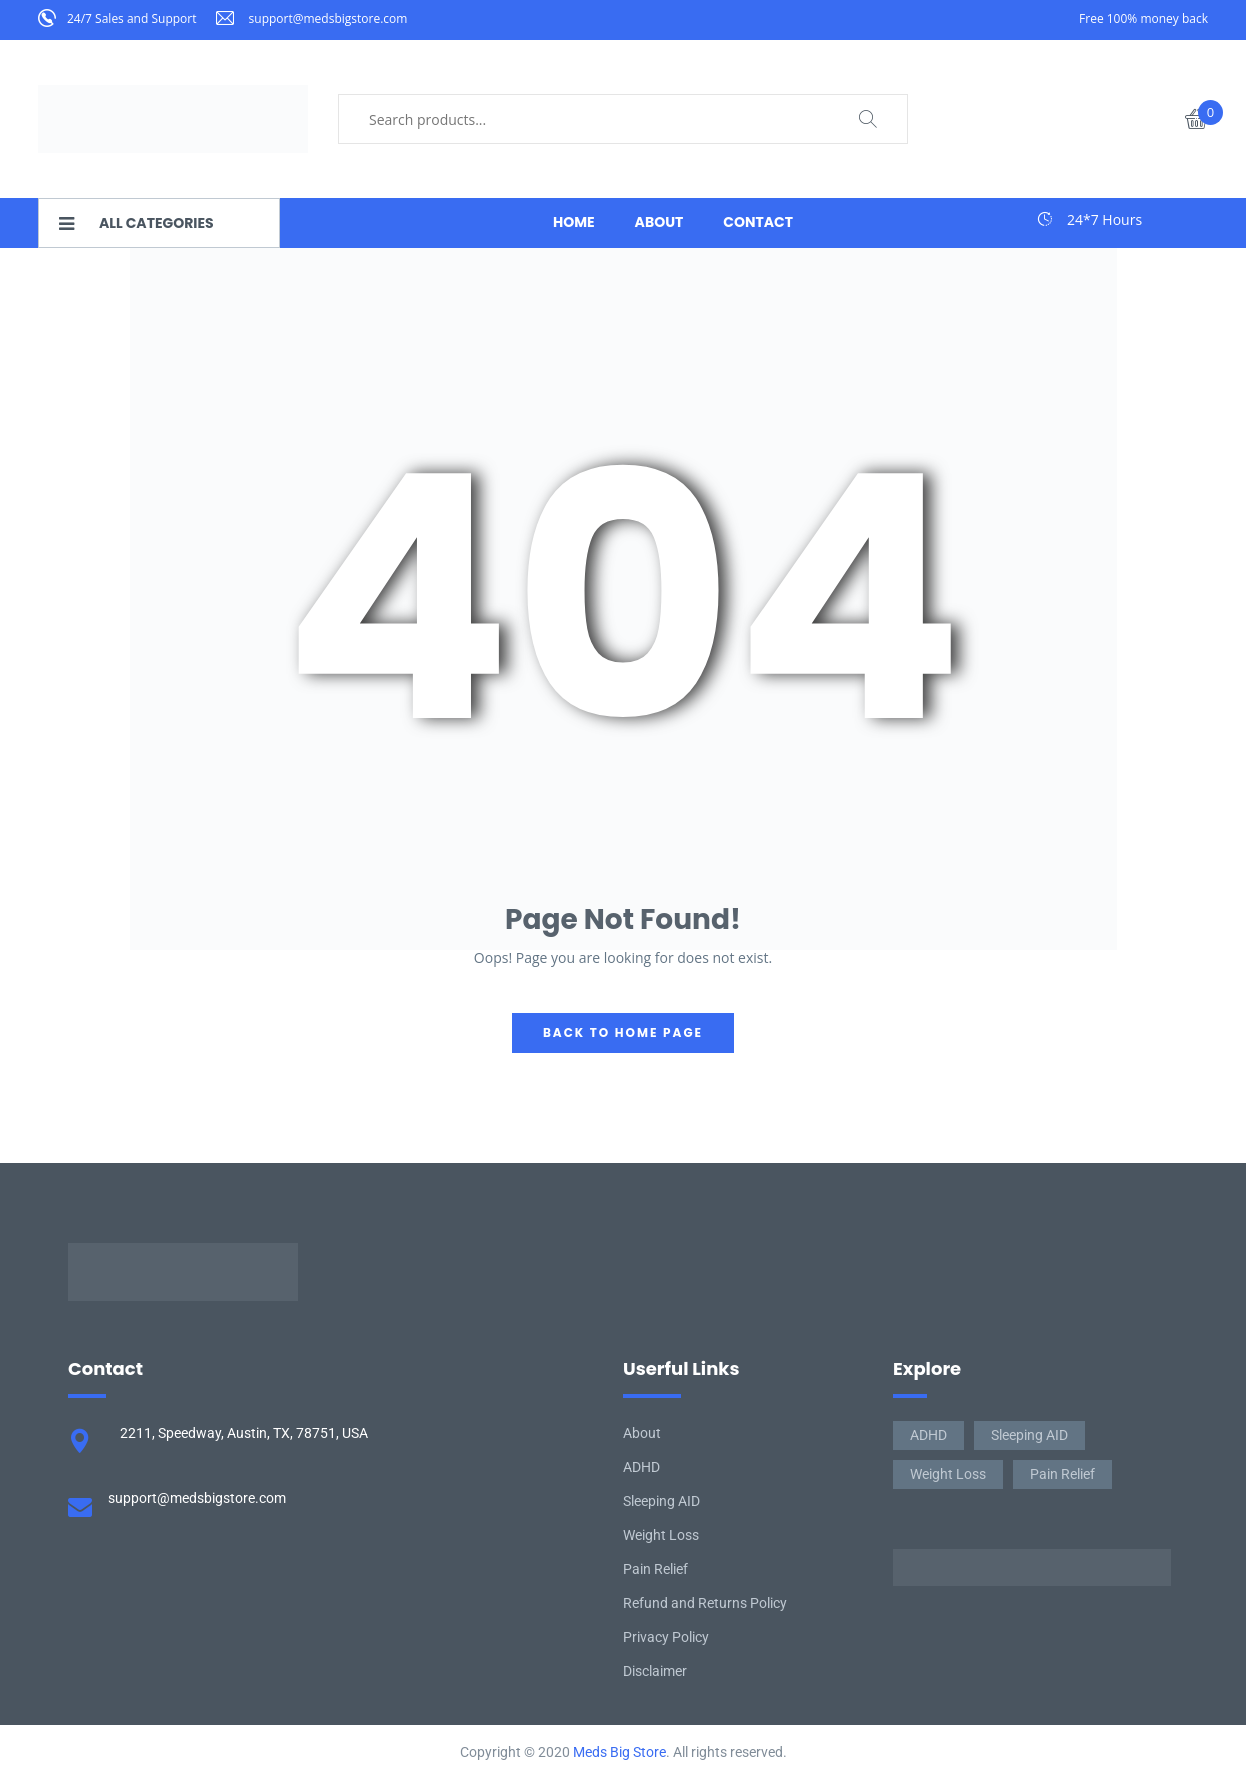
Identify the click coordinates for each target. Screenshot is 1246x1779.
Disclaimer (655, 1671)
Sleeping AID (661, 1501)
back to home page (623, 1032)
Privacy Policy (666, 1637)
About (642, 1433)
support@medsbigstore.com (328, 18)
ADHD (641, 1467)
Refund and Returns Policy (705, 1603)
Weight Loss (661, 1535)
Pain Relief (655, 1569)
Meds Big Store (619, 1752)
